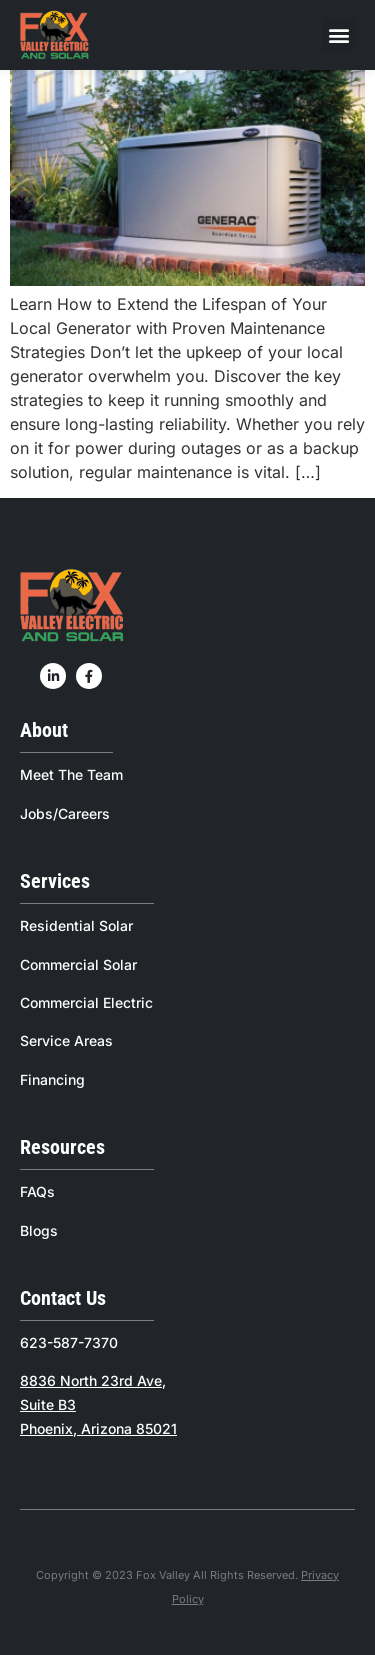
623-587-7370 (69, 1342)
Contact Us (63, 1298)
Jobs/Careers (65, 813)
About (44, 730)
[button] (338, 34)
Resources (62, 1147)
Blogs (39, 1230)
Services (55, 881)
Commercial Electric (86, 1002)
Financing (52, 1079)
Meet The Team (71, 774)
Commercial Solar (78, 964)
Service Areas (66, 1040)
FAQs (37, 1191)
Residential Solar (76, 925)
